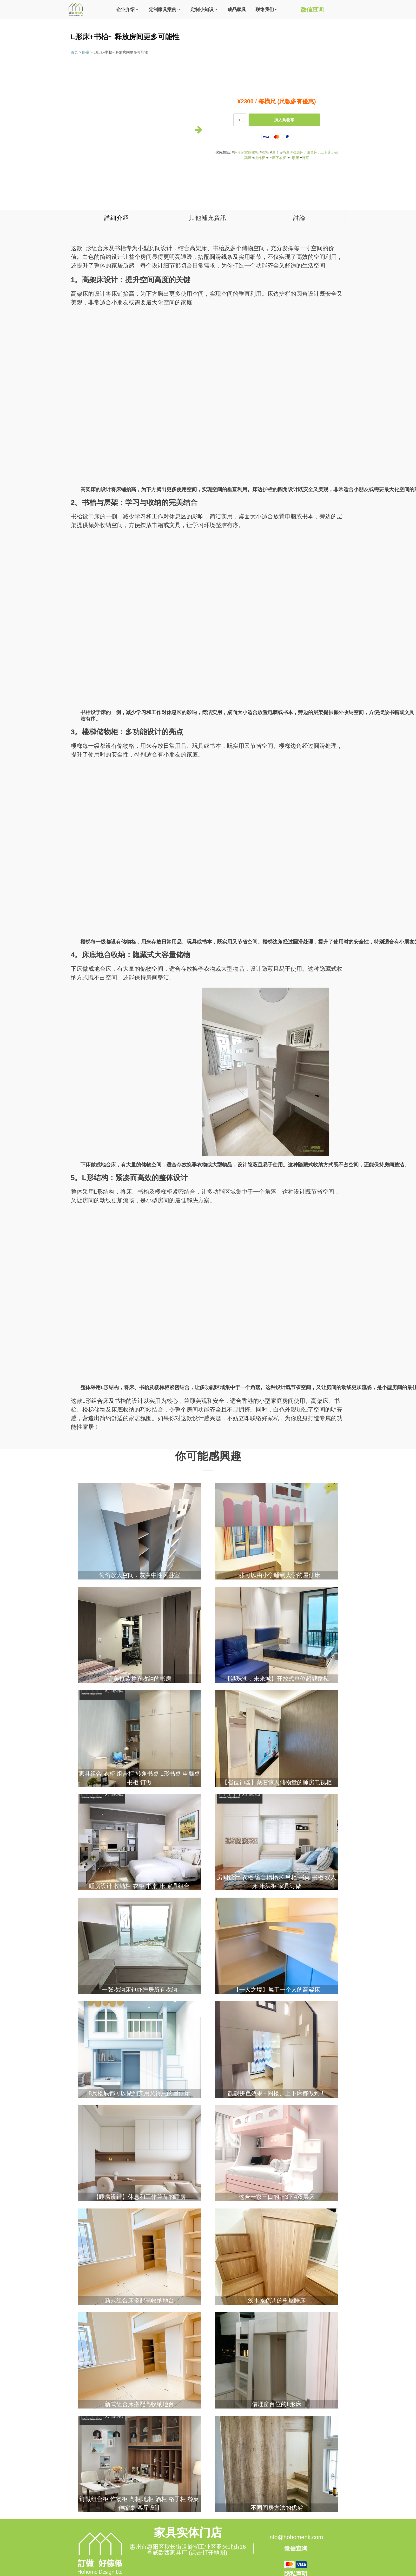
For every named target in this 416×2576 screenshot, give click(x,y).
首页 (74, 52)
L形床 (294, 158)
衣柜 (265, 152)
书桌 (286, 152)
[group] (139, 129)
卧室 (85, 52)
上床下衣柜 (277, 158)
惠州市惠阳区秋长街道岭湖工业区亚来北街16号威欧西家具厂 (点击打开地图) (188, 2549)
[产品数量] (240, 120)
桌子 (275, 152)
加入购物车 (284, 120)
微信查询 (312, 9)
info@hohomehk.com (295, 2537)
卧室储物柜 (250, 152)
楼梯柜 (259, 158)
